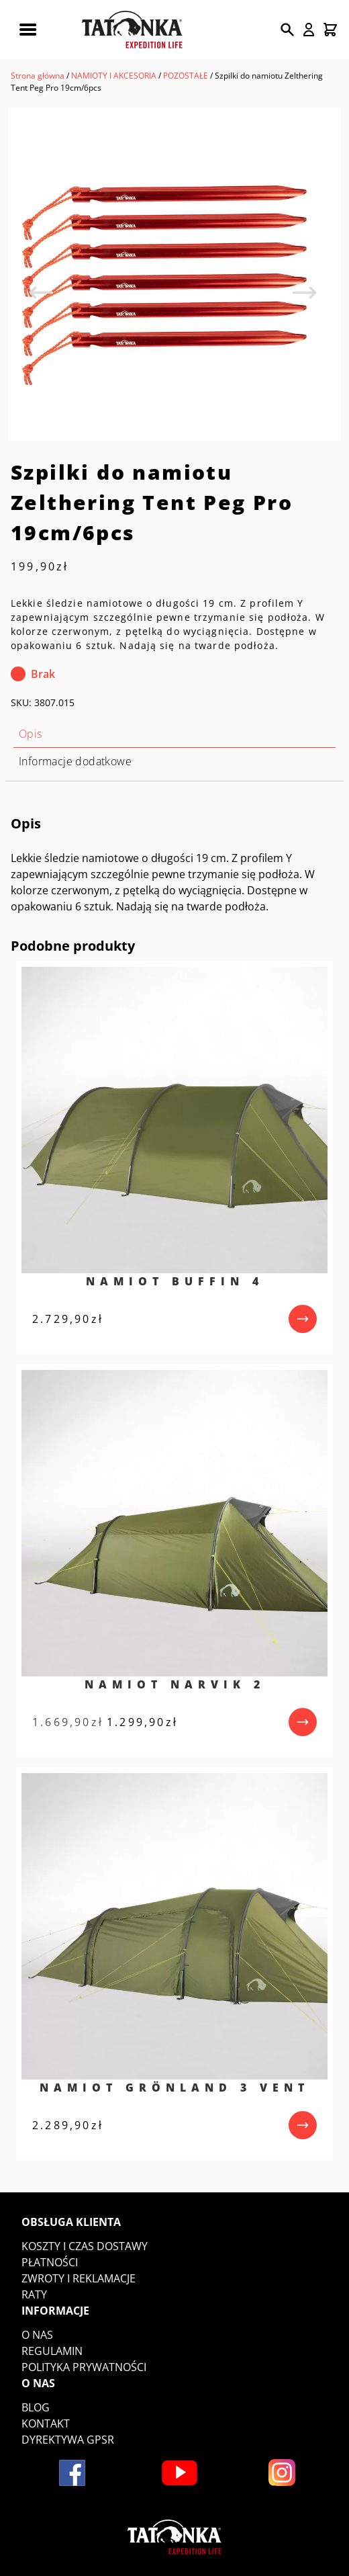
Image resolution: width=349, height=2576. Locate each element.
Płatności (49, 2262)
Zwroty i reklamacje (78, 2278)
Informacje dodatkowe (75, 761)
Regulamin (52, 2351)
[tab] (174, 734)
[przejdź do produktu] (303, 1319)
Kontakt (45, 2423)
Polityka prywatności (83, 2367)
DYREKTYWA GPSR (67, 2439)
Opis (30, 733)
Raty (34, 2294)
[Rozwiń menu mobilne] (27, 29)
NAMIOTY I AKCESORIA (113, 75)
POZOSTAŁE (185, 75)
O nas (37, 2334)
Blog (35, 2407)
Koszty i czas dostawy (84, 2246)
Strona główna (37, 75)
